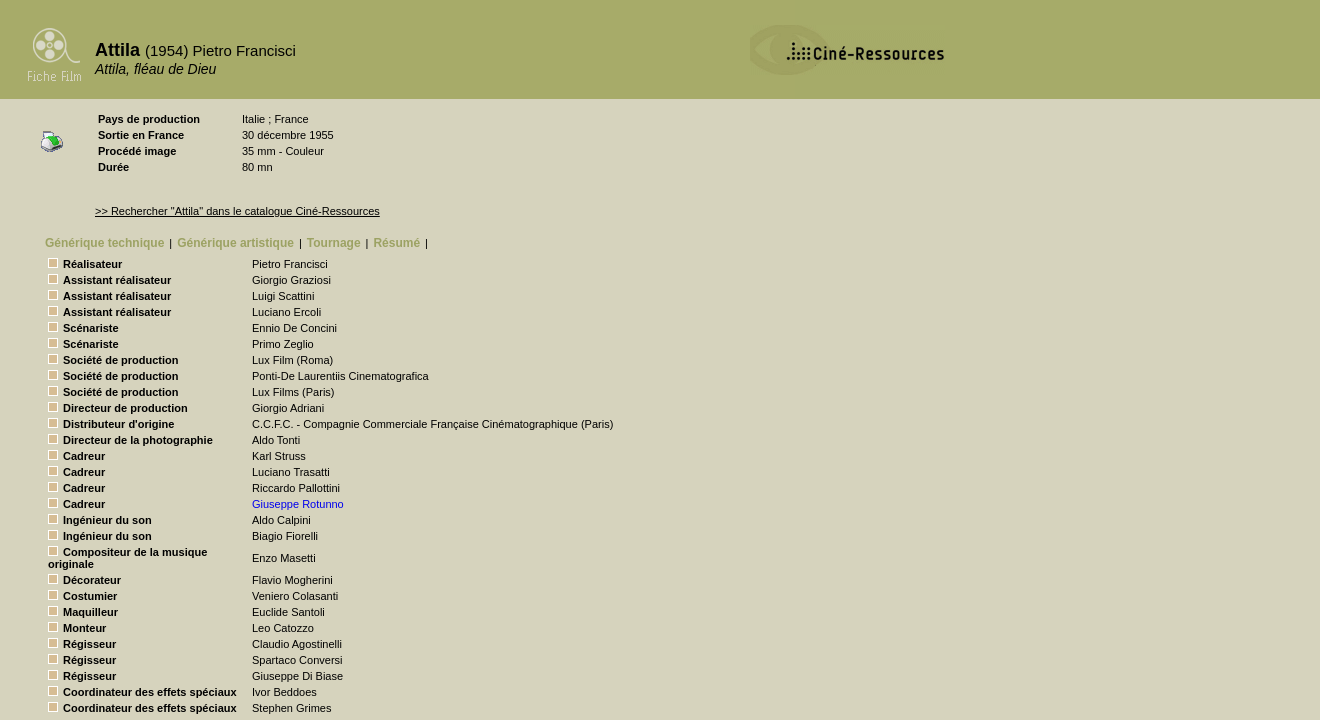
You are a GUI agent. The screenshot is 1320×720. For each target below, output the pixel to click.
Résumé (396, 243)
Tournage (334, 243)
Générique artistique (235, 243)
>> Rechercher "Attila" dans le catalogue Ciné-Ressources (237, 211)
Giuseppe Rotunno (298, 504)
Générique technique (104, 243)
